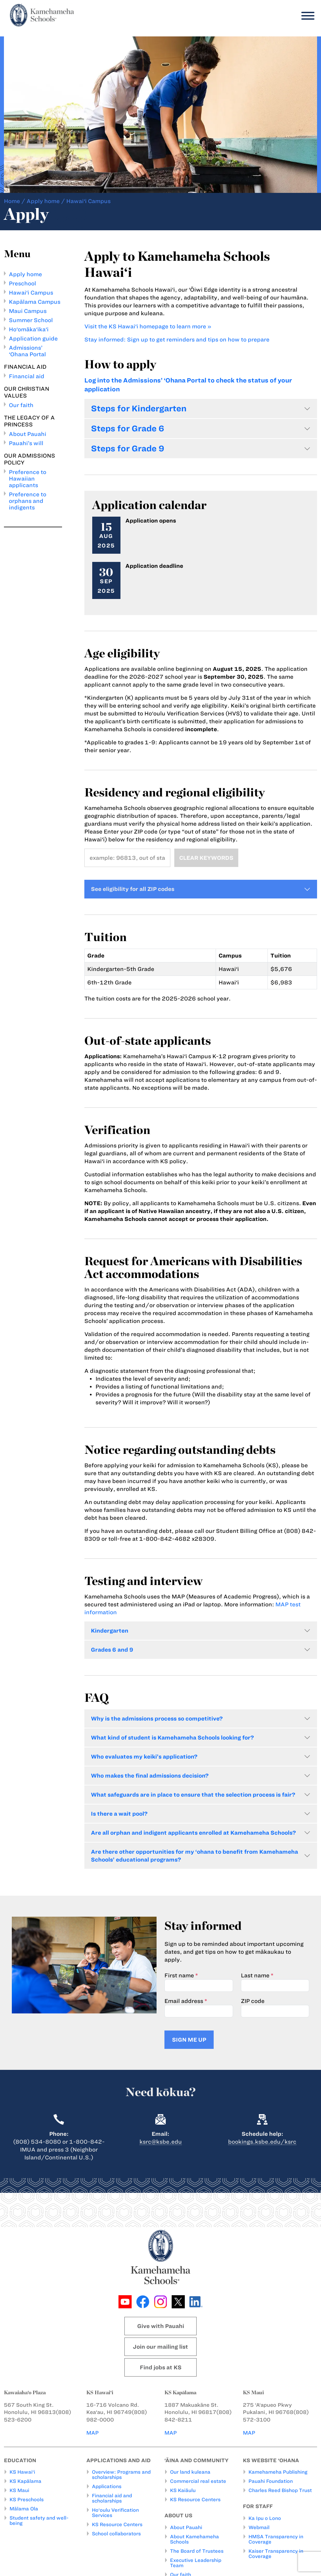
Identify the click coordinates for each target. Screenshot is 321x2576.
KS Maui (19, 2490)
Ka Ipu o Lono (264, 2518)
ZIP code (253, 2001)
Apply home (43, 201)
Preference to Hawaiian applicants (27, 478)
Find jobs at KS (161, 2367)
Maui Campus (28, 311)
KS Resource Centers (117, 2524)
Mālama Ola (24, 2508)
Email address (183, 2001)
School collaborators (116, 2533)
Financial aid (26, 376)
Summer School (31, 320)
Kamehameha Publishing (278, 2472)
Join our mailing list (160, 2347)
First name (179, 1975)
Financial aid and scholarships (112, 2498)
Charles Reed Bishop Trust (280, 2490)
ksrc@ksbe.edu (160, 2142)
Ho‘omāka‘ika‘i (29, 329)
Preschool (22, 283)
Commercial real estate (198, 2481)
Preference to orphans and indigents (27, 500)
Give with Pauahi (160, 2326)
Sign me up (189, 2040)
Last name (255, 1975)
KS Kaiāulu (183, 2490)
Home (12, 201)
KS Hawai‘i (22, 2472)
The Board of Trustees (197, 2551)
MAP (92, 2433)
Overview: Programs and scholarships (121, 2474)
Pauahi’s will (26, 443)
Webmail (258, 2527)
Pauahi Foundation (270, 2481)
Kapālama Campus (34, 302)
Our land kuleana (190, 2472)
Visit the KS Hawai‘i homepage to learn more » (147, 326)
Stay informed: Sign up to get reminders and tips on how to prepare (176, 339)
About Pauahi (27, 434)
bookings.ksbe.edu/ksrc (262, 2142)
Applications (106, 2486)
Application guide (33, 338)
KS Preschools (27, 2499)
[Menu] (306, 16)
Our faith (21, 405)
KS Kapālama (25, 2481)
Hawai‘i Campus (31, 293)
